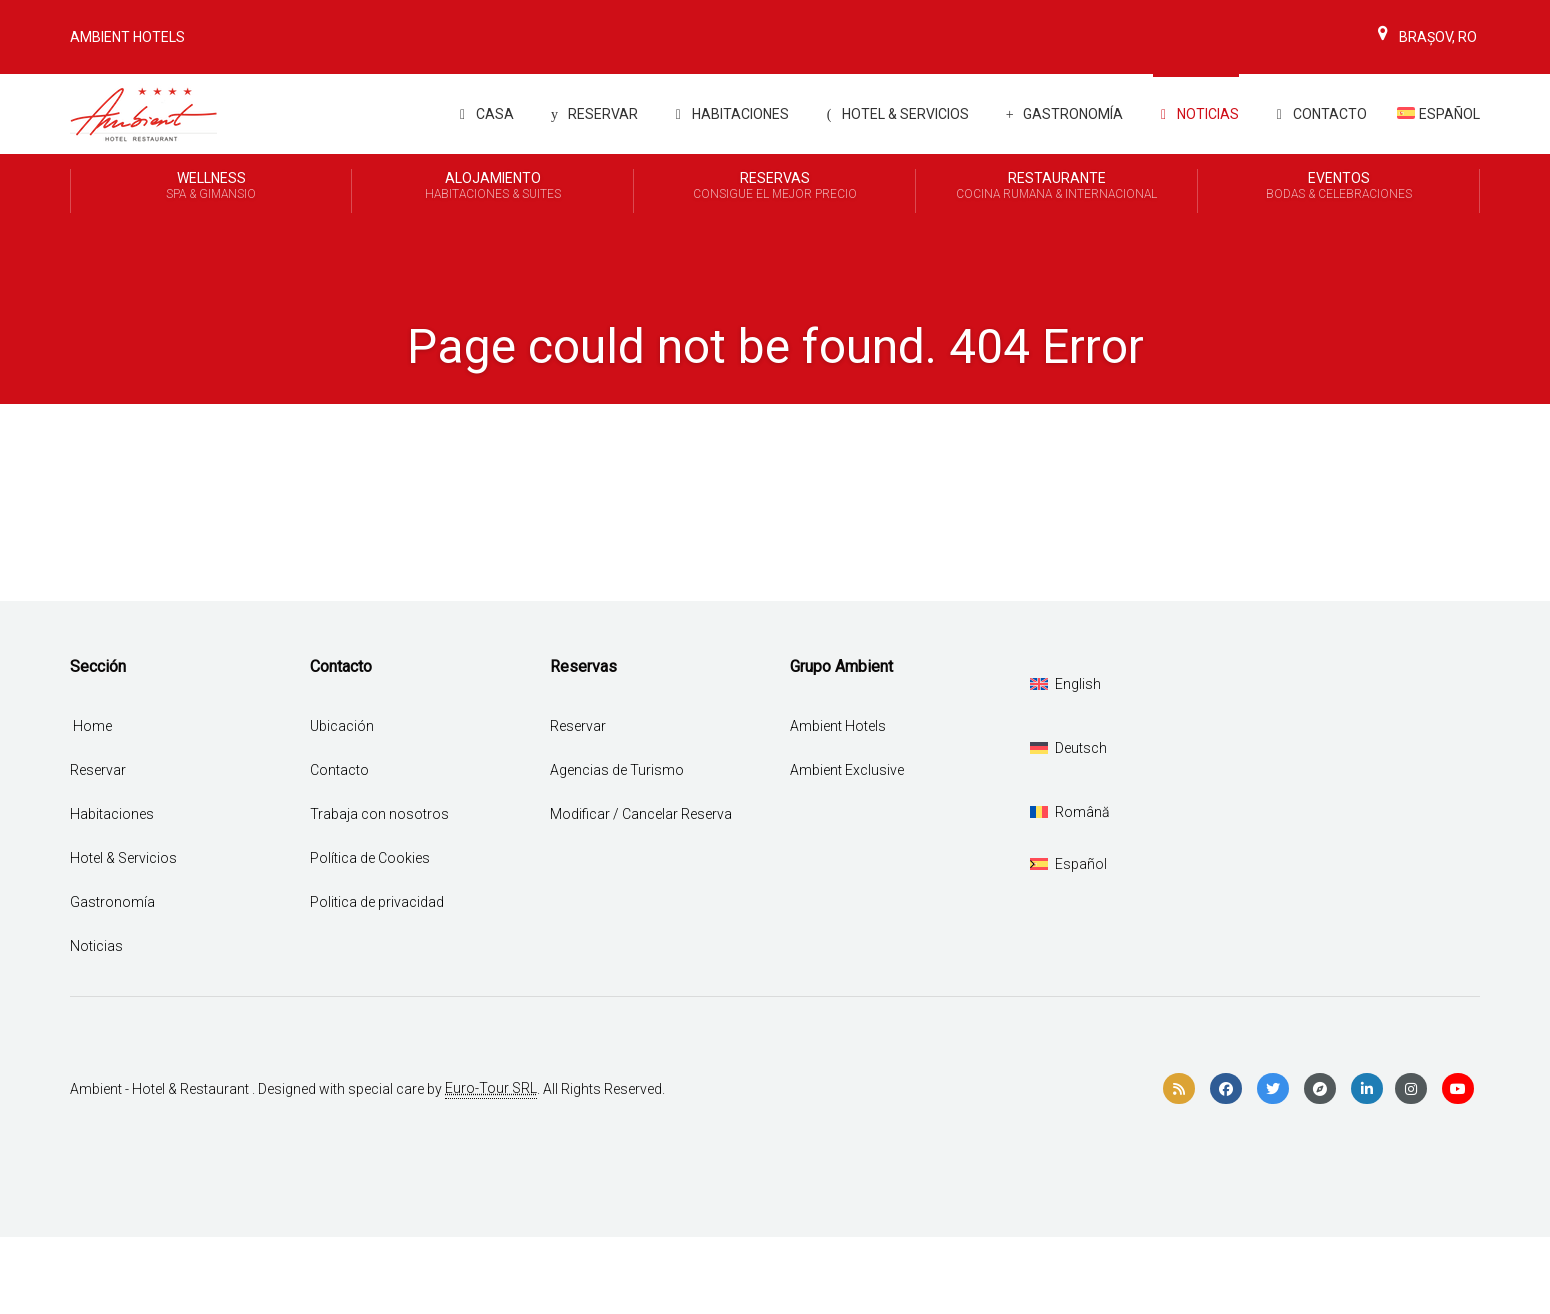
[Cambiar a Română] (1070, 812)
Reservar (591, 114)
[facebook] (1226, 1089)
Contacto (1318, 114)
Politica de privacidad (377, 902)
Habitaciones (728, 114)
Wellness (211, 187)
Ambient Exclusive (847, 770)
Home (92, 726)
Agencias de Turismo (617, 770)
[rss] (1179, 1089)
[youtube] (1458, 1089)
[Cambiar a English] (1065, 684)
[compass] (1320, 1089)
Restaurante (1056, 187)
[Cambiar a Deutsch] (1068, 748)
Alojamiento (492, 187)
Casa (483, 114)
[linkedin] (1367, 1089)
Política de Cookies (370, 858)
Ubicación (342, 726)
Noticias (1196, 114)
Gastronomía (1061, 114)
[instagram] (1411, 1089)
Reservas (774, 187)
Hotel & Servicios (894, 114)
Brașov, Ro (1424, 37)
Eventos (1338, 187)
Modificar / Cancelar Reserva (641, 814)
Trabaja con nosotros (379, 814)
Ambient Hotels (127, 37)
